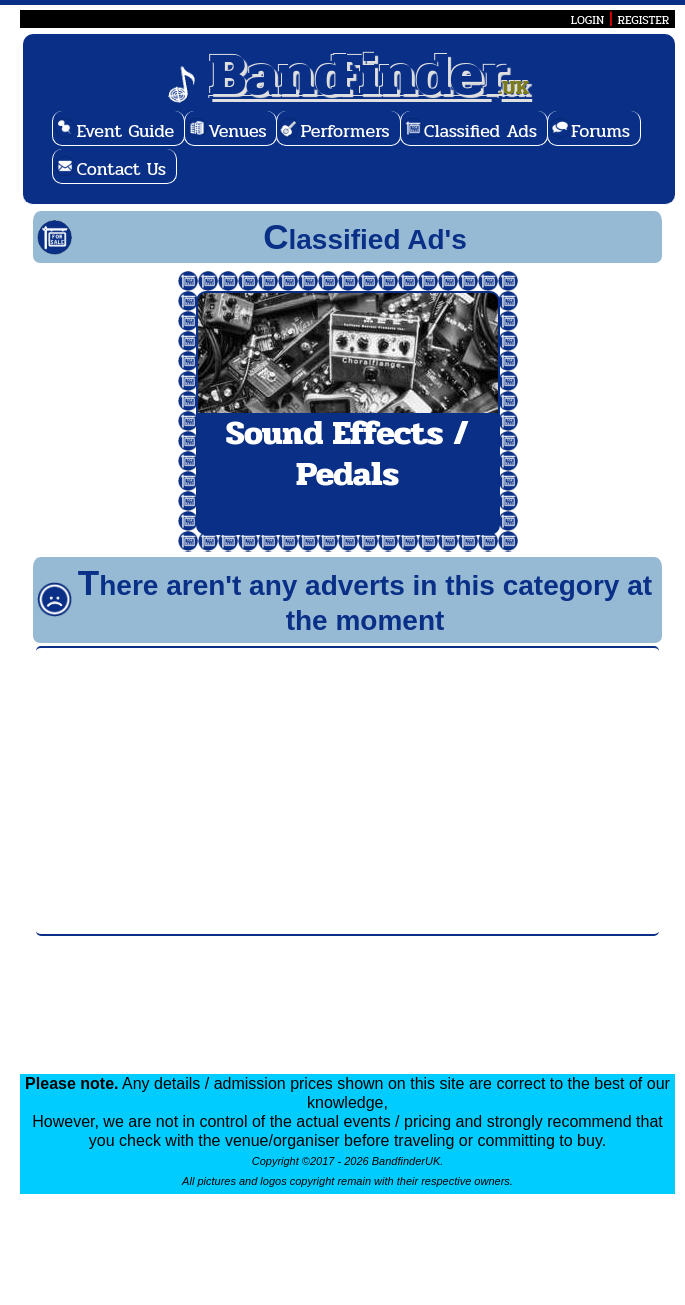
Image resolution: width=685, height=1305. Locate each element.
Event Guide (125, 131)
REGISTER (644, 20)
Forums (600, 131)
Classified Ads (480, 131)
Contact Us (121, 169)
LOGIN (587, 20)
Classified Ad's (365, 239)
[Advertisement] (347, 791)
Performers (344, 131)
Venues (237, 131)
